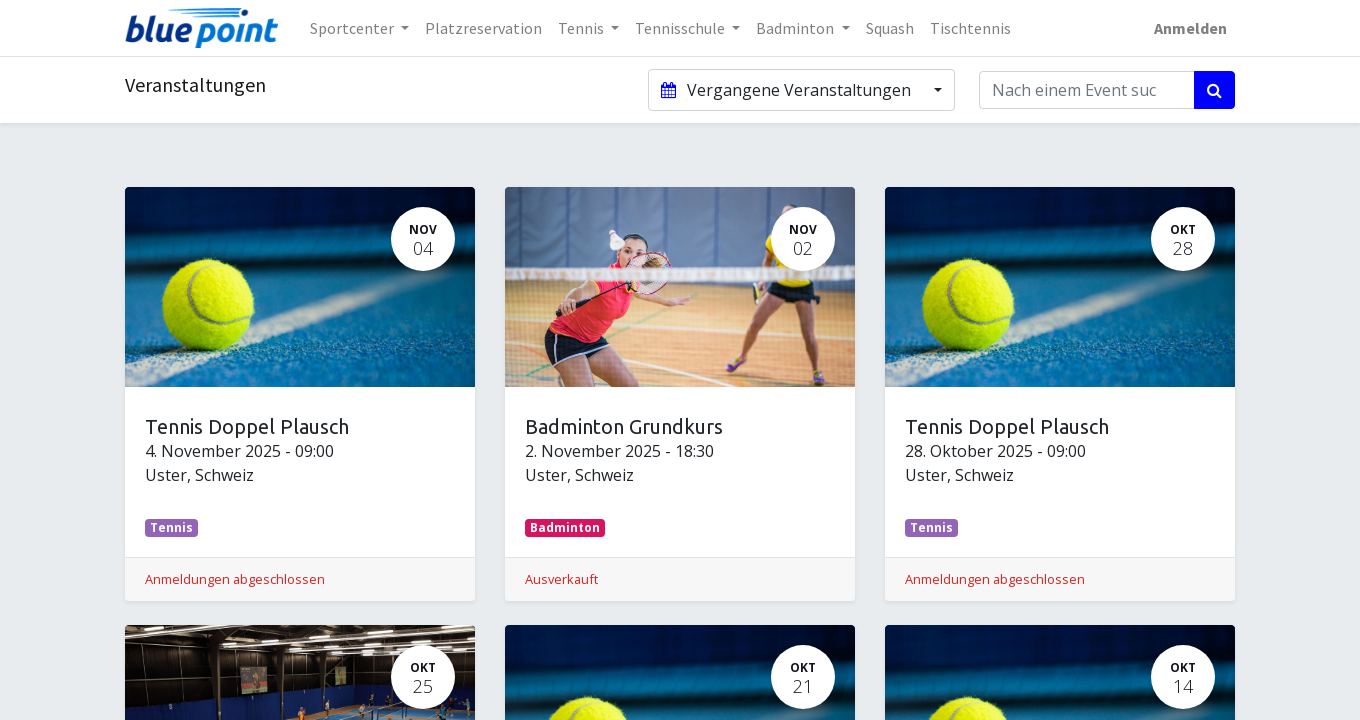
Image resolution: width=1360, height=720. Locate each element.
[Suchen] (1214, 90)
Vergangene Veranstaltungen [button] (787, 90)
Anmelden (1190, 28)
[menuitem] (483, 28)
